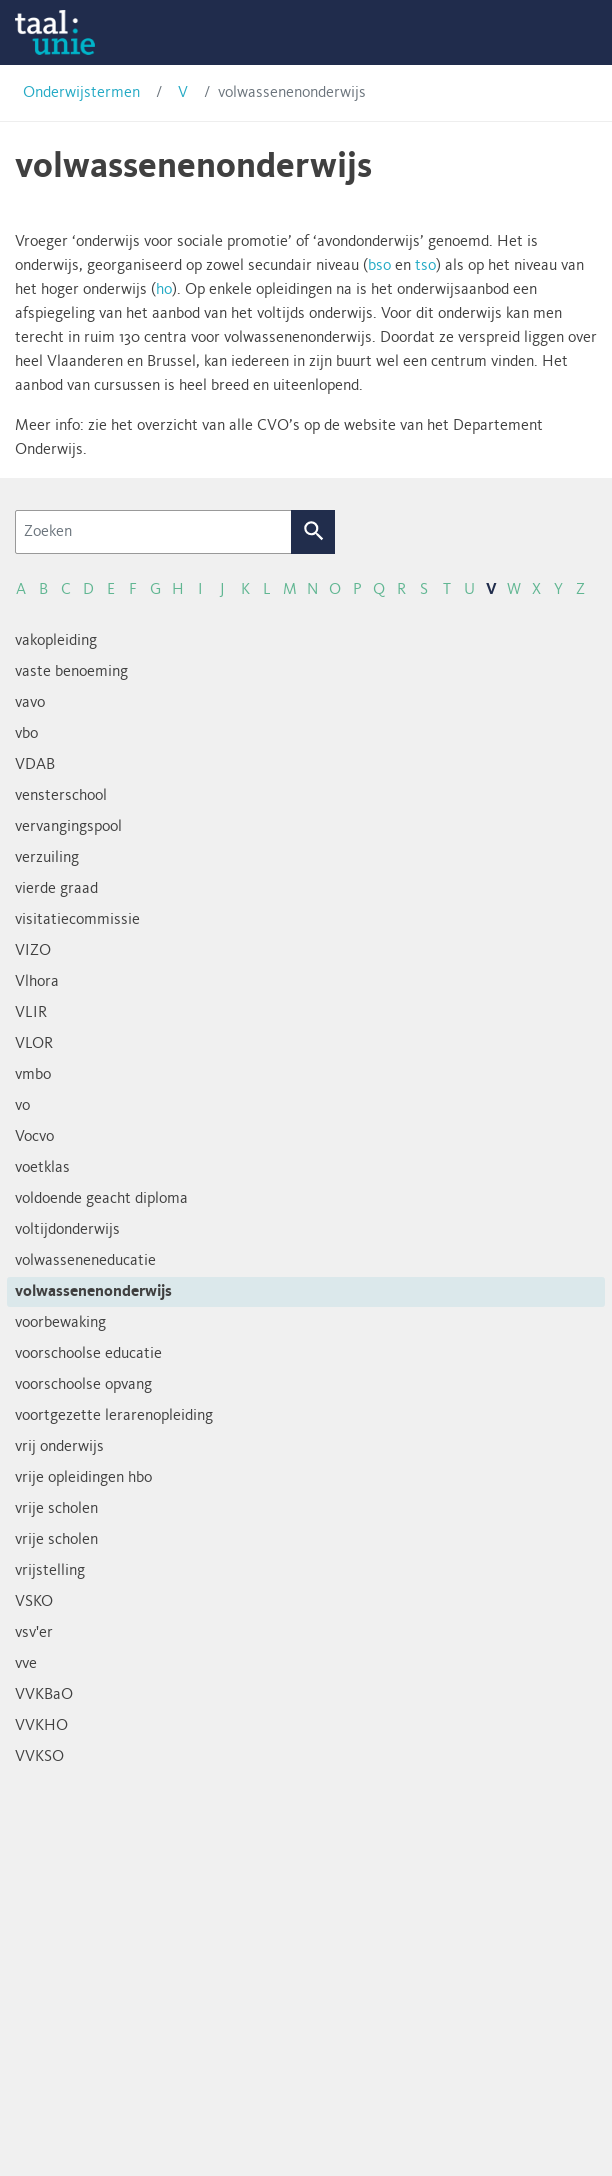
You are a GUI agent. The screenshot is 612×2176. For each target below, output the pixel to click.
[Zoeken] (153, 532)
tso (425, 266)
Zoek (313, 532)
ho (164, 290)
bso (379, 266)
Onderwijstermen (81, 93)
